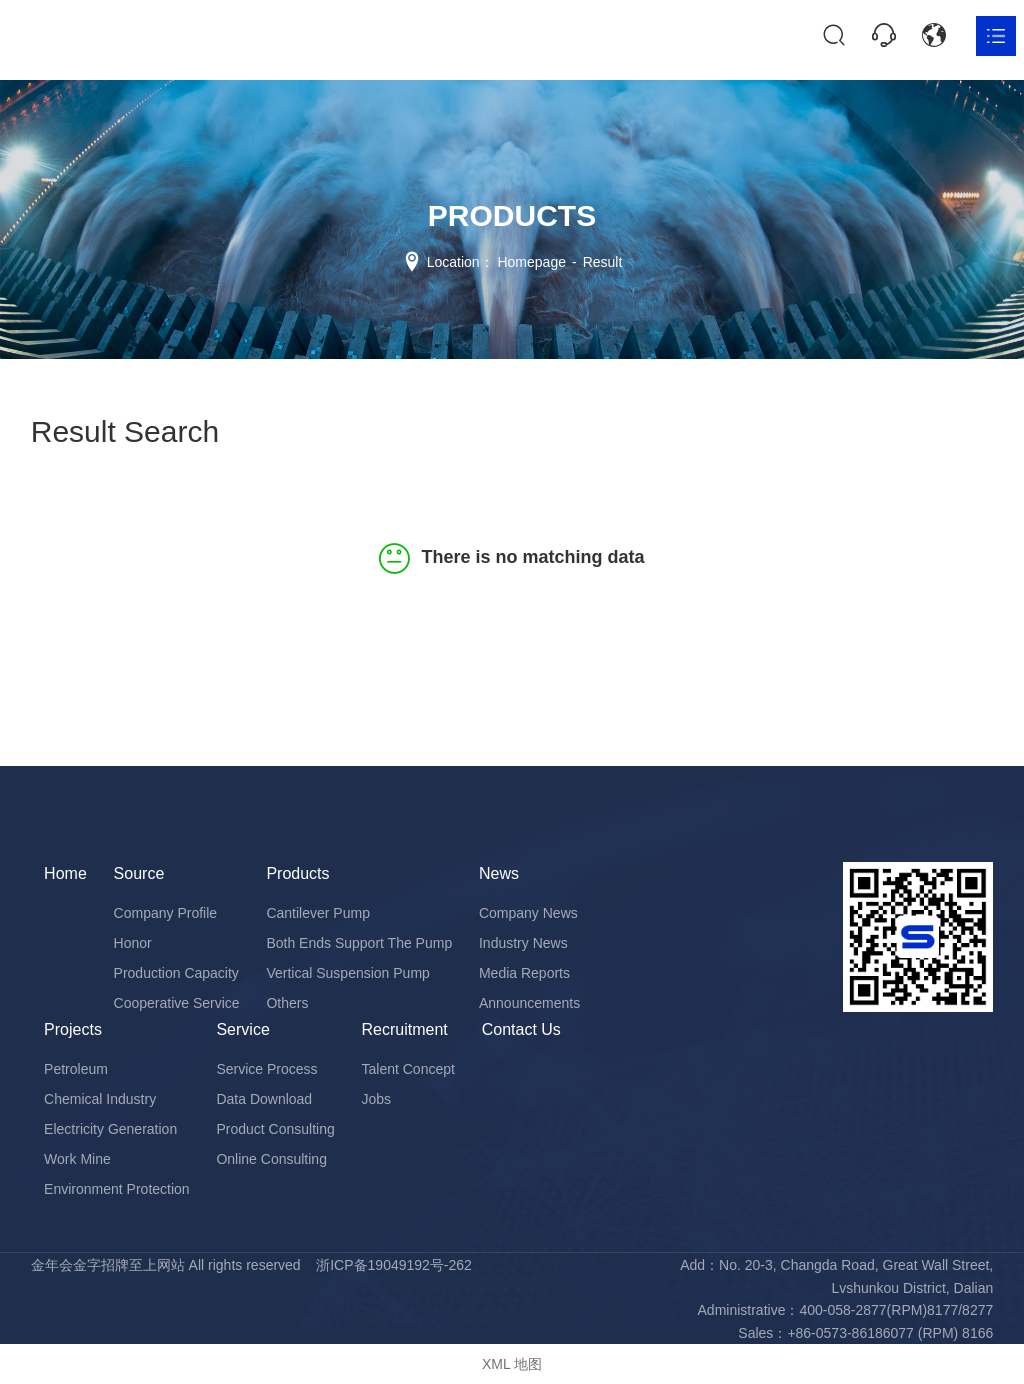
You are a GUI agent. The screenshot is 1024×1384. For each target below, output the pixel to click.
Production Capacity (176, 973)
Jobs (377, 1099)
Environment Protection (117, 1189)
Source (139, 873)
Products (297, 873)
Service (242, 1029)
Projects (73, 1029)
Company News (528, 913)
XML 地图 (512, 1364)
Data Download (264, 1099)
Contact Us (521, 1029)
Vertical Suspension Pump (347, 973)
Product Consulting (275, 1129)
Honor (133, 943)
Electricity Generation (110, 1129)
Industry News (523, 943)
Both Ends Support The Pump (359, 943)
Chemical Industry (100, 1099)
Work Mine (77, 1159)
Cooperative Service (177, 1003)
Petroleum (76, 1069)
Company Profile (166, 913)
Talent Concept (408, 1069)
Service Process (266, 1069)
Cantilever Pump (318, 913)
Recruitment (405, 1029)
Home (65, 873)
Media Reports (524, 973)
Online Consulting (271, 1159)
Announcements (529, 1003)
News (499, 873)
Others (287, 1003)
